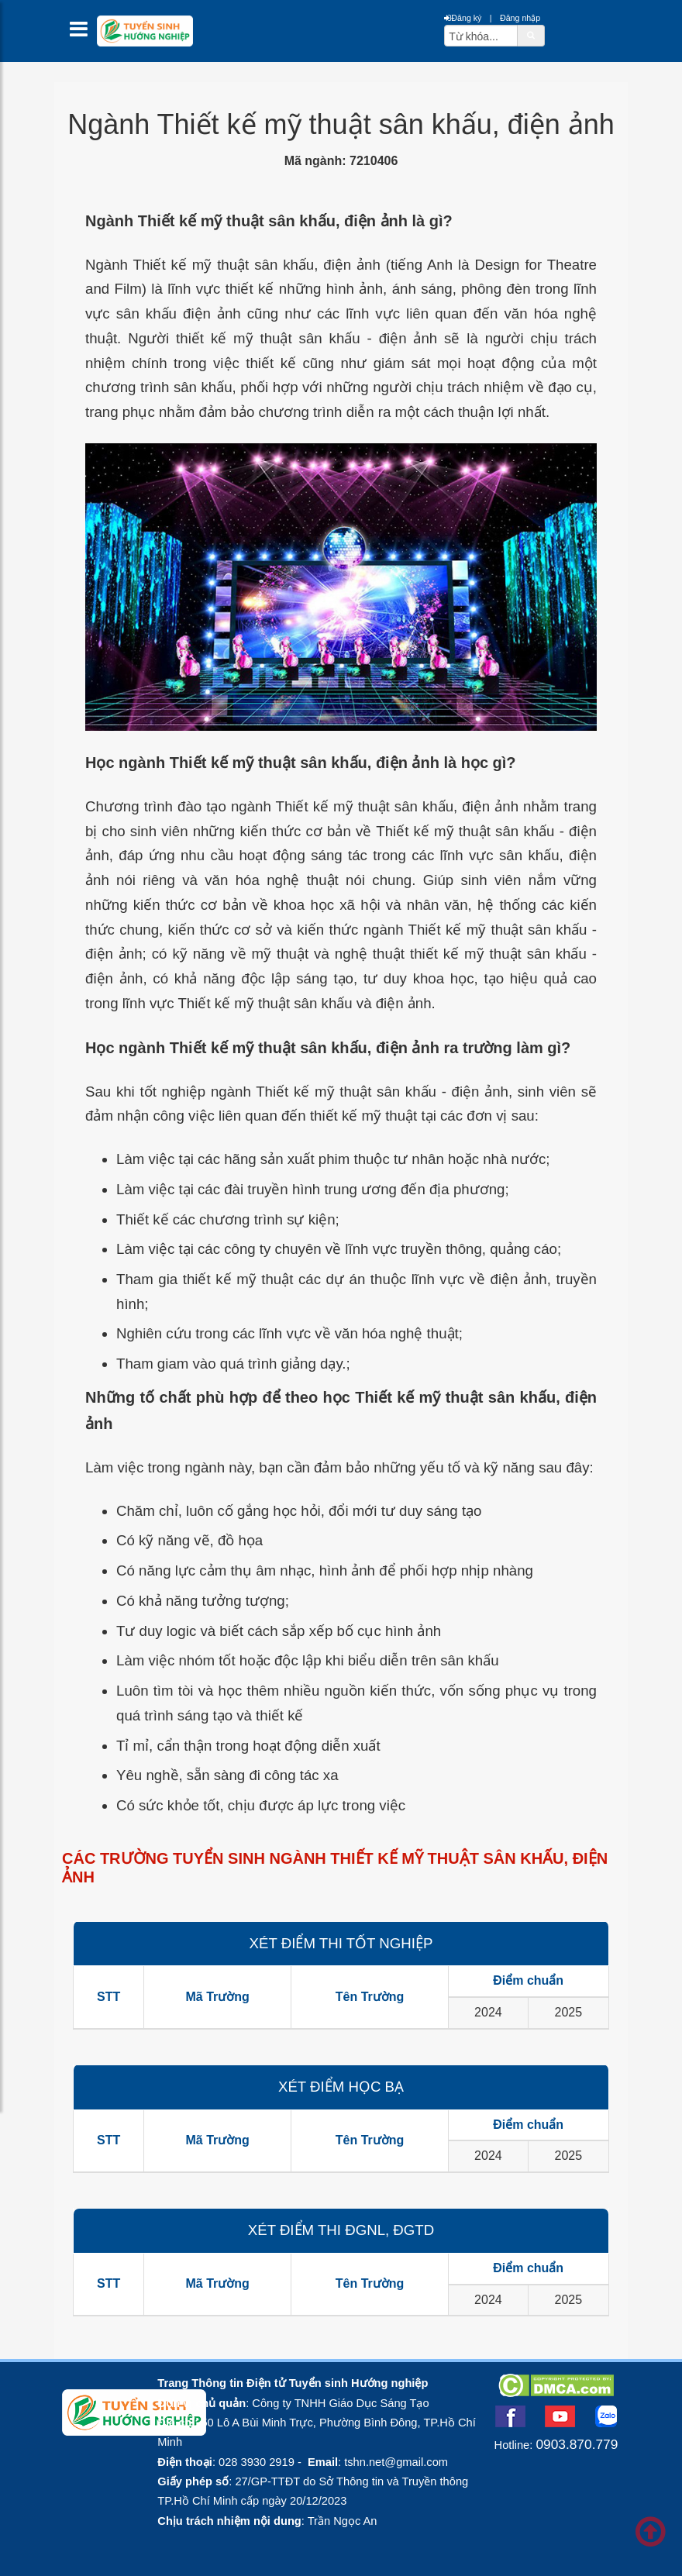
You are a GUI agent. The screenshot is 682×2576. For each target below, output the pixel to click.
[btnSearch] (531, 35)
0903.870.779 (577, 2444)
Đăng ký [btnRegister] (462, 17)
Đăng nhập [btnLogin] (520, 17)
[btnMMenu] (83, 32)
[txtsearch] (481, 35)
